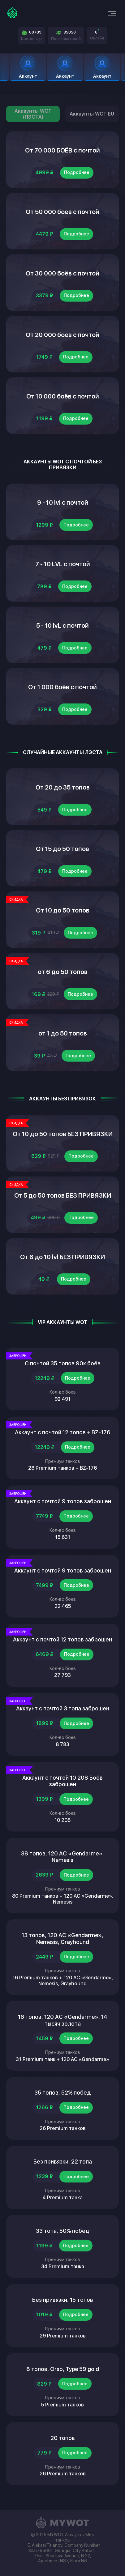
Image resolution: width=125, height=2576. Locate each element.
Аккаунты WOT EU (92, 114)
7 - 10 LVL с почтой (62, 564)
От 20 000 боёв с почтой (62, 335)
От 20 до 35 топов (63, 787)
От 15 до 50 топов (62, 849)
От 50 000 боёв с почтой (62, 212)
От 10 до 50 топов (62, 910)
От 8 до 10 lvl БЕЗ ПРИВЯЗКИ (62, 1257)
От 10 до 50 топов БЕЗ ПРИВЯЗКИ (63, 1134)
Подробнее (76, 172)
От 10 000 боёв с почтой (62, 396)
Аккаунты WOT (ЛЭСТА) (33, 114)
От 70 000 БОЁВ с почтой (62, 150)
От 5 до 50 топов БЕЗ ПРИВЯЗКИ (62, 1195)
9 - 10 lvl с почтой (62, 502)
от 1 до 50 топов (62, 1033)
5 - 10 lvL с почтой (62, 625)
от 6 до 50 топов (63, 972)
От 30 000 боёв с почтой (62, 273)
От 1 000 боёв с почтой (62, 687)
